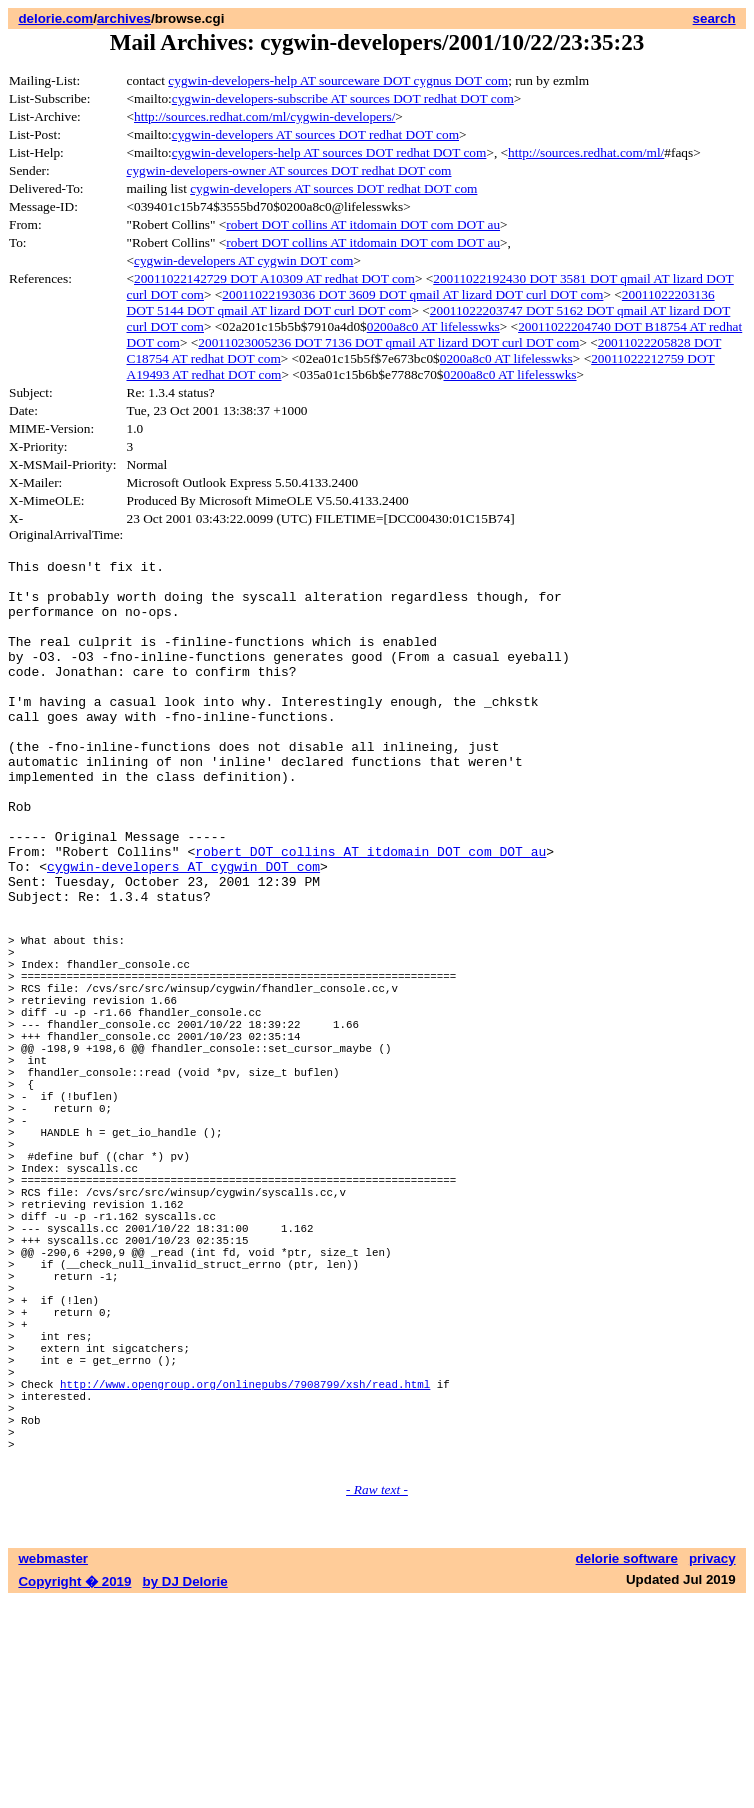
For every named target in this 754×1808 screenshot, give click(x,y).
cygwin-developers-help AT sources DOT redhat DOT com (329, 152)
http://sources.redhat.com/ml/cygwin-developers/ (264, 116)
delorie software (627, 1765)
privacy (712, 1765)
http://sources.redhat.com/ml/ (586, 152)
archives (124, 18)
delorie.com (55, 18)
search (714, 18)
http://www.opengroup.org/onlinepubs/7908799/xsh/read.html (245, 1572)
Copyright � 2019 (74, 1788)
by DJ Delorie (185, 1788)
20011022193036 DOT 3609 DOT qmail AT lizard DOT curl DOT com (412, 294)
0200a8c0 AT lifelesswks (433, 326)
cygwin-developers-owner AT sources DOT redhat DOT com (289, 170)
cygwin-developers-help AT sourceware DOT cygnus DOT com (338, 80)
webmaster (53, 1765)
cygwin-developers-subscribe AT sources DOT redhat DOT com (343, 98)
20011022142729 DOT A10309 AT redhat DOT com (274, 278)
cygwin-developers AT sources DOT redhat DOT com (315, 134)
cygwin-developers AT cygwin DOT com (243, 260)
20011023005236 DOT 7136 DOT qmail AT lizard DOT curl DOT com (388, 342)
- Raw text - (377, 1696)
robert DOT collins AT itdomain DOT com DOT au (363, 224)
